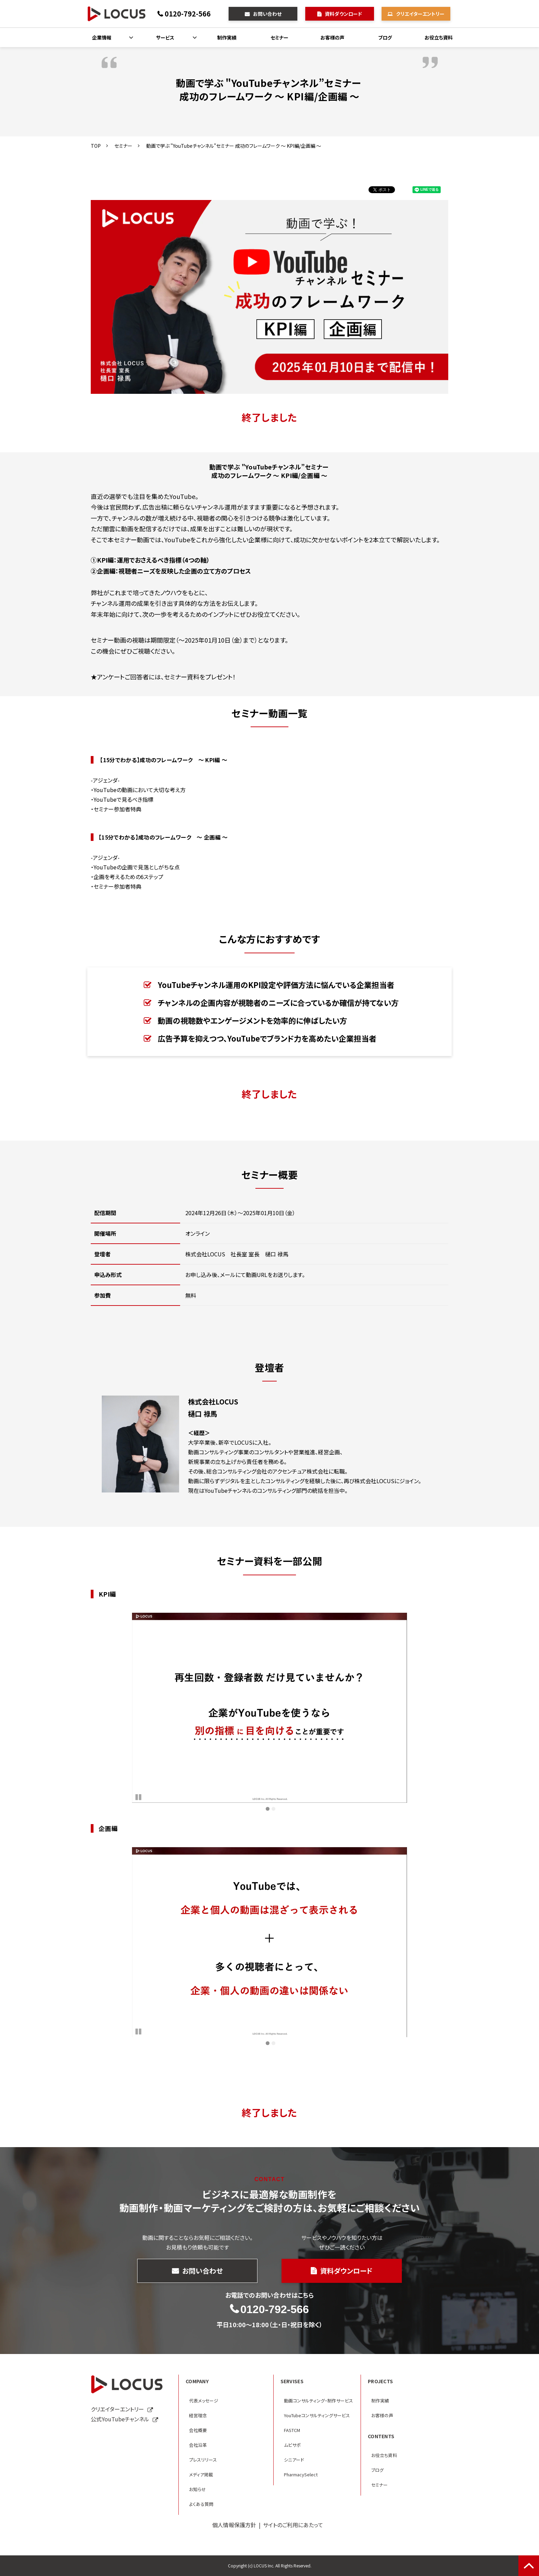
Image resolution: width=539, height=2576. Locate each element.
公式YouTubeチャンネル (120, 2419)
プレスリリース (203, 2459)
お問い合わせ (267, 13)
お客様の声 (332, 37)
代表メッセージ (203, 2400)
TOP (96, 145)
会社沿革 (198, 2445)
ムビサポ (292, 2445)
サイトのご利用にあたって (293, 2525)
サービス (165, 37)
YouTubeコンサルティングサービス (317, 2415)
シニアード (294, 2459)
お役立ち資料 (439, 37)
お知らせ (197, 2489)
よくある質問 (201, 2504)
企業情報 (101, 37)
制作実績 (226, 37)
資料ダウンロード (343, 13)
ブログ (385, 37)
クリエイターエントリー (420, 13)
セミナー (279, 37)
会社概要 (198, 2430)
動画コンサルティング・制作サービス (318, 2400)
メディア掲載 (201, 2474)
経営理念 (198, 2415)
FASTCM (292, 2430)
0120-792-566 (188, 14)
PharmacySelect (301, 2474)
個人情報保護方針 (234, 2525)
